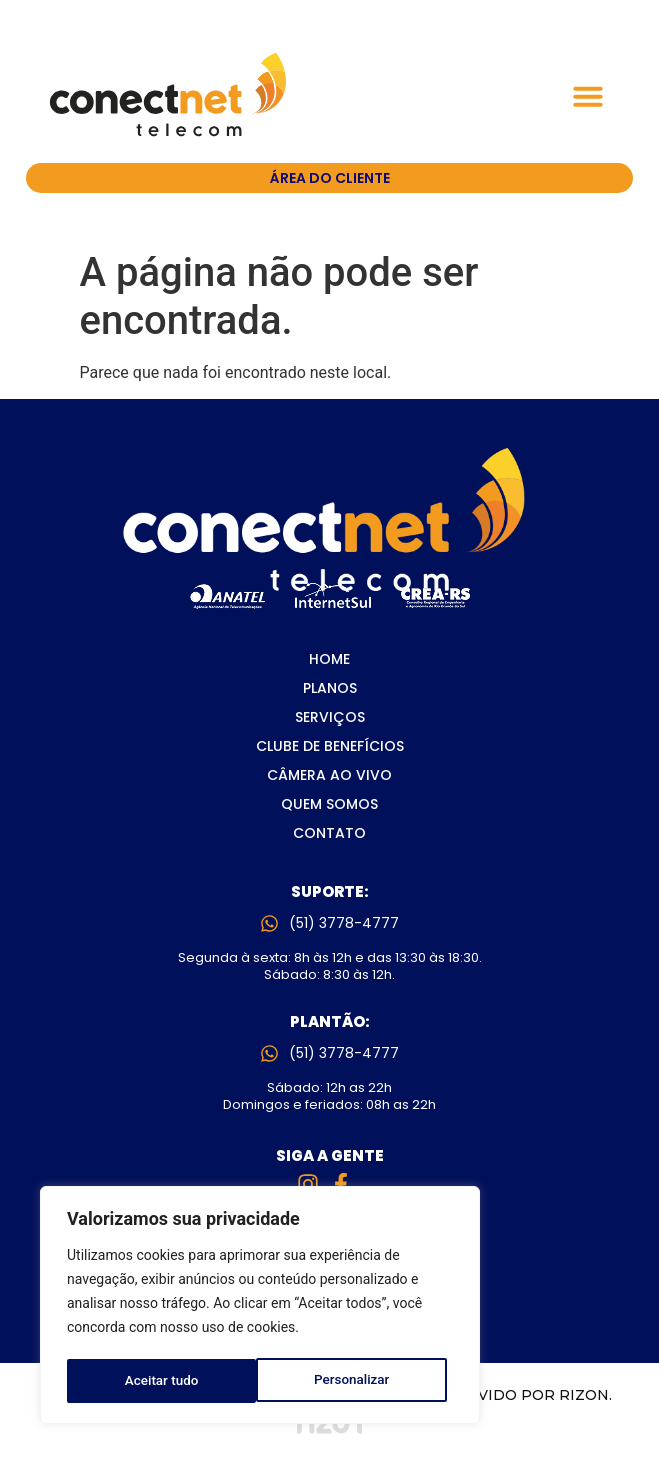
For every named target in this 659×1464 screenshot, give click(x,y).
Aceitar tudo (359, 1381)
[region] (260, 1307)
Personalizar (162, 1381)
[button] (588, 96)
